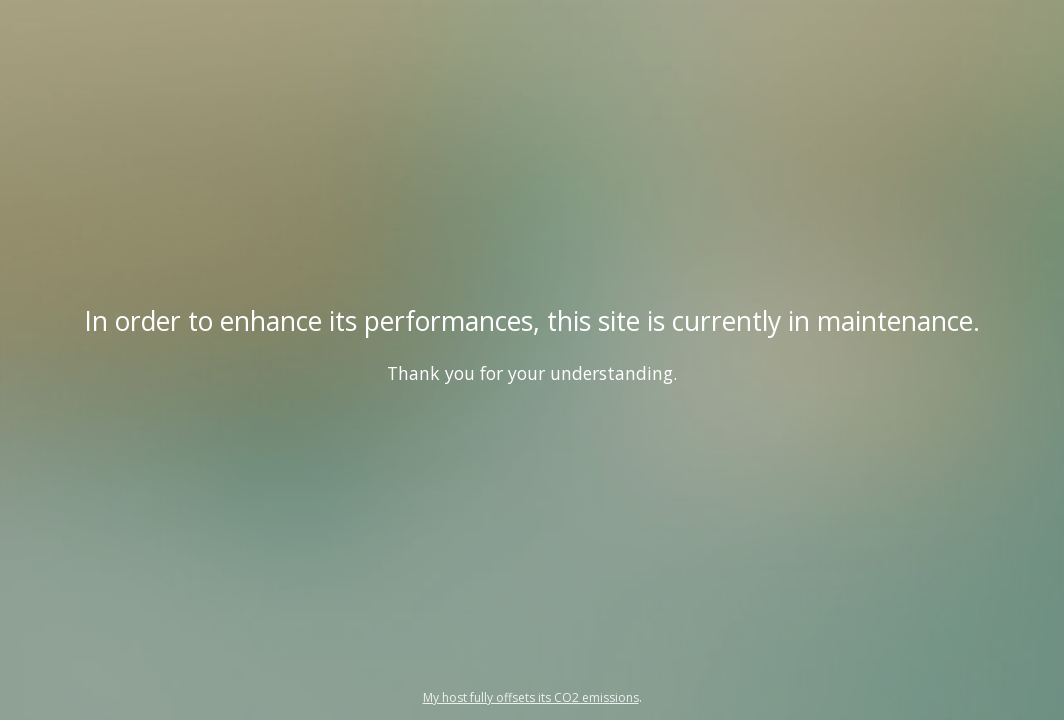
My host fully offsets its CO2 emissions (531, 697)
